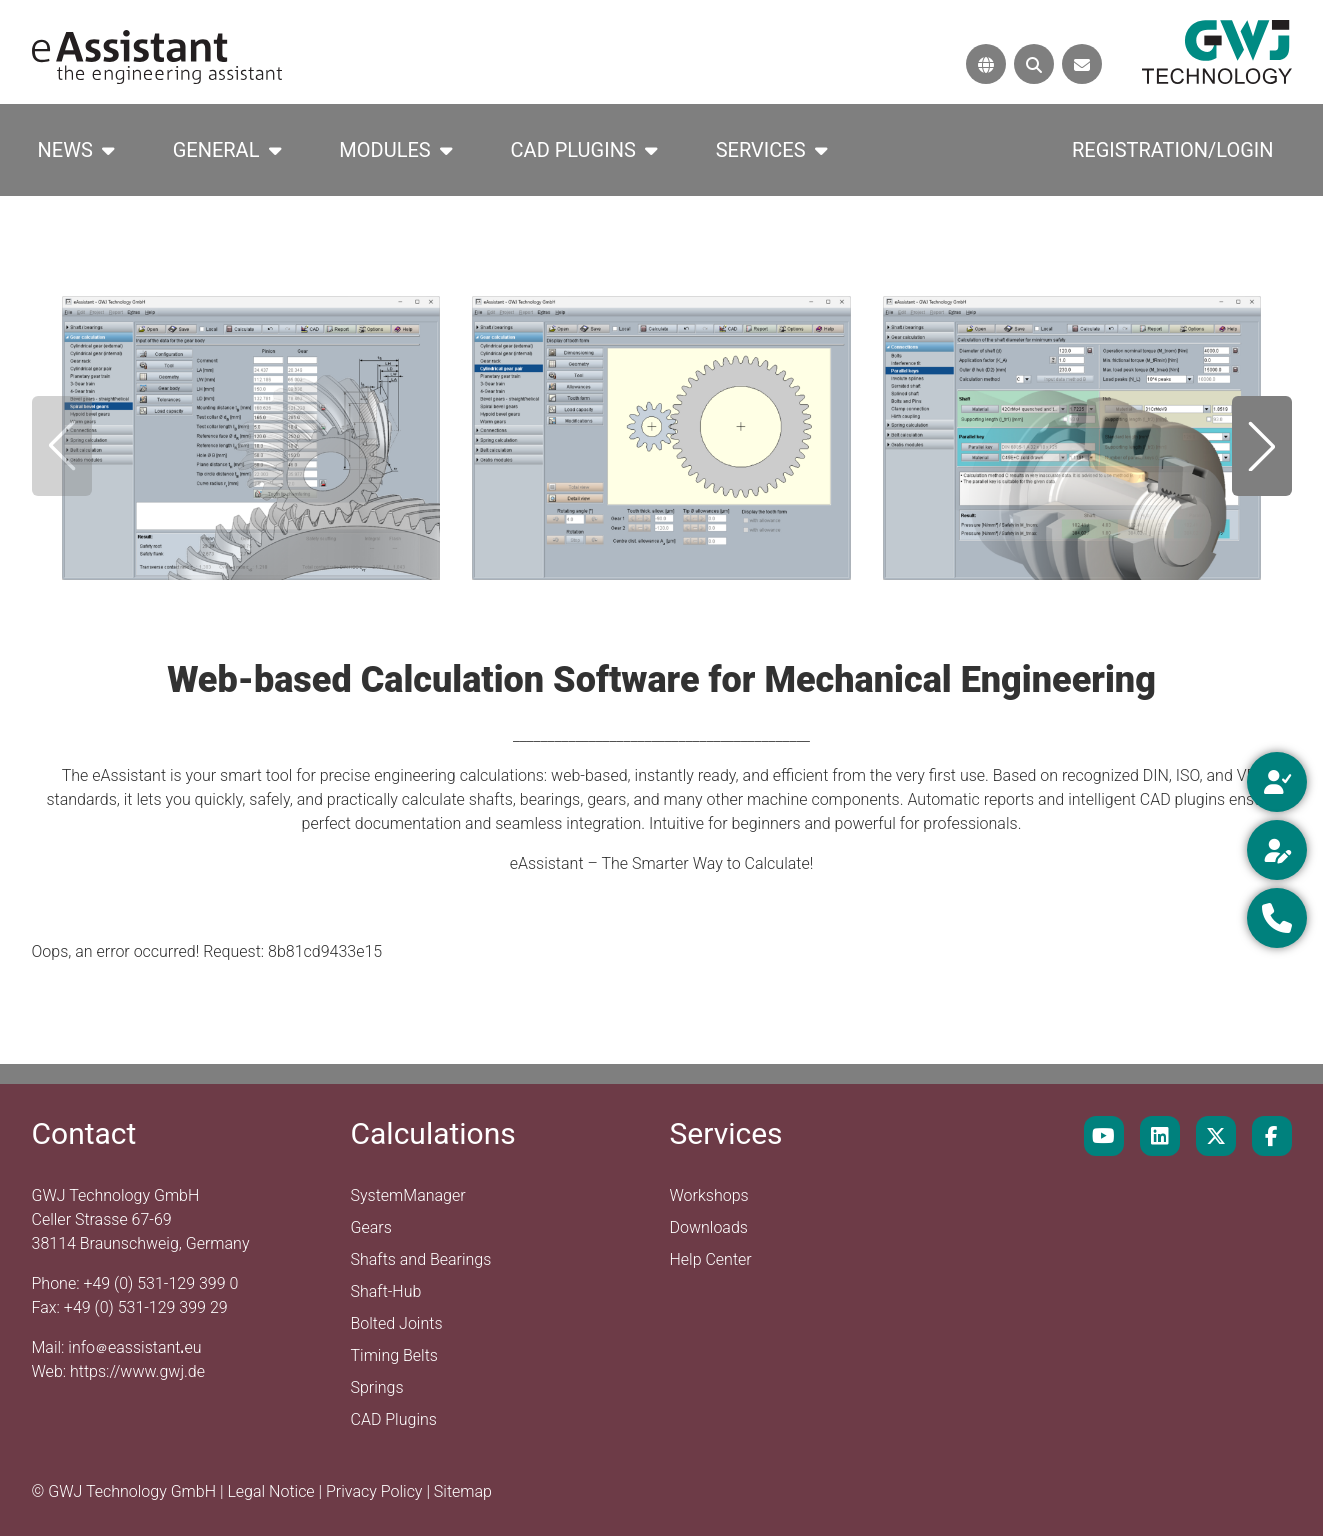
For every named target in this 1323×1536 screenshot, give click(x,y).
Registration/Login (1173, 150)
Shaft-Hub (386, 1291)
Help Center (711, 1259)
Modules (384, 150)
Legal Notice (272, 1491)
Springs (377, 1387)
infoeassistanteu (134, 1347)
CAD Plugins (573, 150)
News (65, 150)
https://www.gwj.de (137, 1371)
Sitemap (463, 1491)
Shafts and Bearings (421, 1259)
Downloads (709, 1227)
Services (761, 150)
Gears (371, 1227)
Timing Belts (394, 1355)
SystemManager (408, 1195)
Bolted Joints (397, 1323)
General (216, 150)
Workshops (709, 1195)
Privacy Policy (376, 1491)
